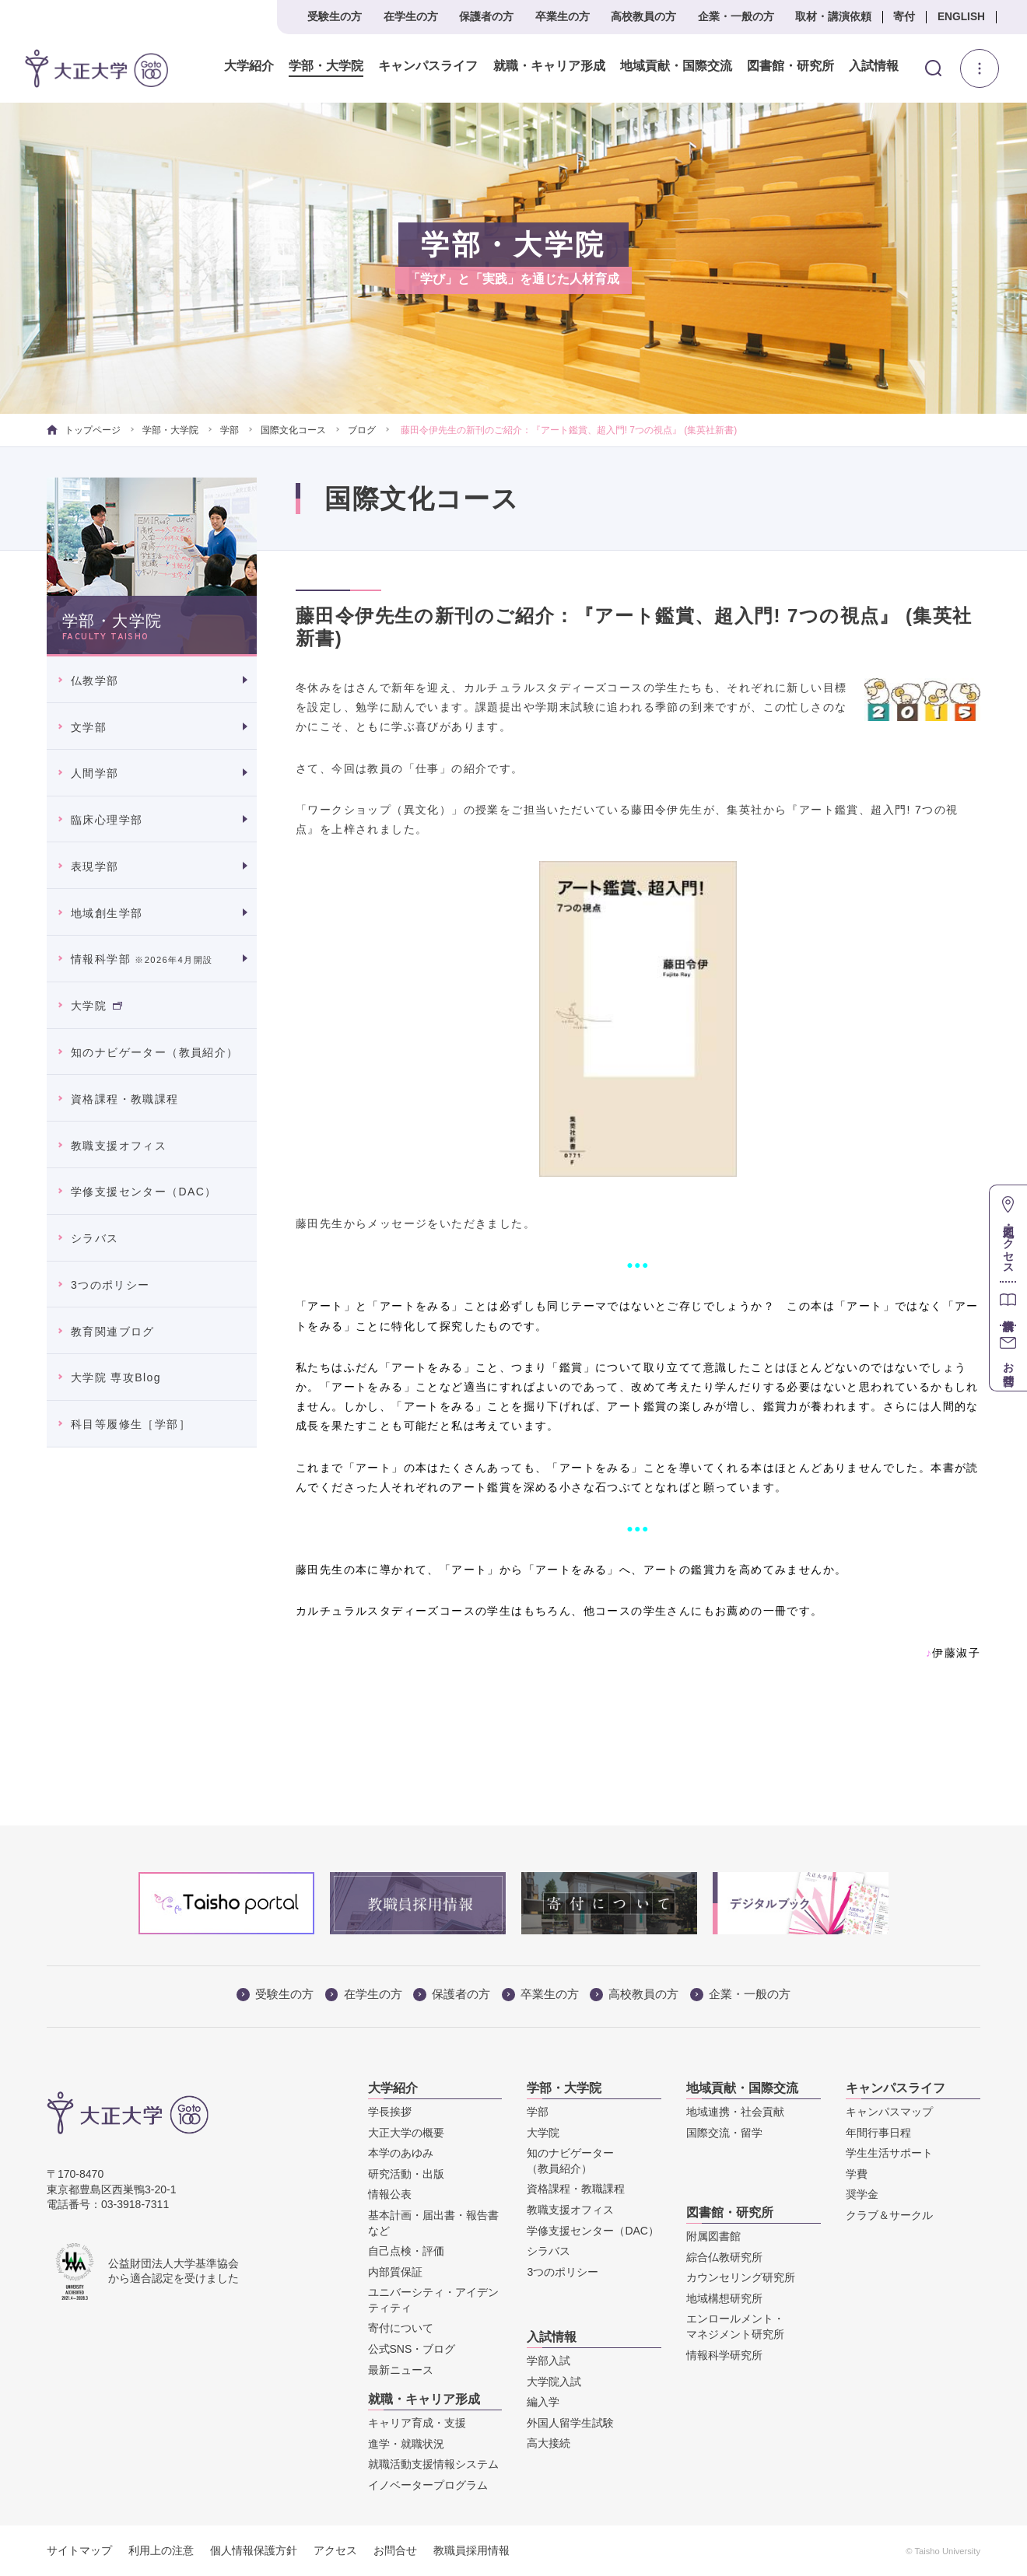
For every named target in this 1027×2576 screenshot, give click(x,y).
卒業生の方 (562, 17)
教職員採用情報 (471, 2550)
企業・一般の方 (736, 17)
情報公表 (390, 2194)
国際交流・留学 (724, 2132)
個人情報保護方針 (253, 2550)
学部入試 (548, 2360)
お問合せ (395, 2550)
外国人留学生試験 (570, 2423)
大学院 (96, 1005)
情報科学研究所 (724, 2355)
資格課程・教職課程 (125, 1099)
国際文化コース (293, 430)
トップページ (84, 430)
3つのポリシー (110, 1285)
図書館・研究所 (789, 66)
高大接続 (548, 2443)
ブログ (362, 430)
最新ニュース (400, 2370)
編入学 (543, 2402)
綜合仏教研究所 (724, 2257)
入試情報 (874, 66)
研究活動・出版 (406, 2174)
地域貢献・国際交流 (675, 66)
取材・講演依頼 (833, 17)
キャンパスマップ (889, 2111)
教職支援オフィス (118, 1145)
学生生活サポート (889, 2153)
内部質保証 (395, 2272)
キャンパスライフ (428, 66)
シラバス (95, 1238)
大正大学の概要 (406, 2132)
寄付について (400, 2328)
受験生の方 (334, 17)
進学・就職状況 (406, 2444)
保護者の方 (486, 17)
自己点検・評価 (406, 2251)
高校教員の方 (643, 17)
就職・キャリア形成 (548, 66)
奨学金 (862, 2194)
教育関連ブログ (113, 1331)
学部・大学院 (326, 66)
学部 (229, 430)
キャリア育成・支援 (417, 2423)
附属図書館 (713, 2236)
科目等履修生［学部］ (131, 1424)
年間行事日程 (878, 2132)
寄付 (904, 17)
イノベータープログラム (428, 2485)
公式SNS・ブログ (412, 2349)
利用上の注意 (161, 2550)
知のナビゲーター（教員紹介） (155, 1052)
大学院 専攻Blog (116, 1377)
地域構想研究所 (724, 2298)
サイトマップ (79, 2550)
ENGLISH (961, 17)
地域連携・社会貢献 (735, 2111)
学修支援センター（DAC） (144, 1191)
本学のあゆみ (400, 2153)
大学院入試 (554, 2381)
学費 (857, 2174)
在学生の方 (411, 17)
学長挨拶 (390, 2111)
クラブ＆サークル (889, 2215)
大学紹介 (249, 66)
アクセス (335, 2550)
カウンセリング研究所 (740, 2277)
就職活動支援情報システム (433, 2464)
